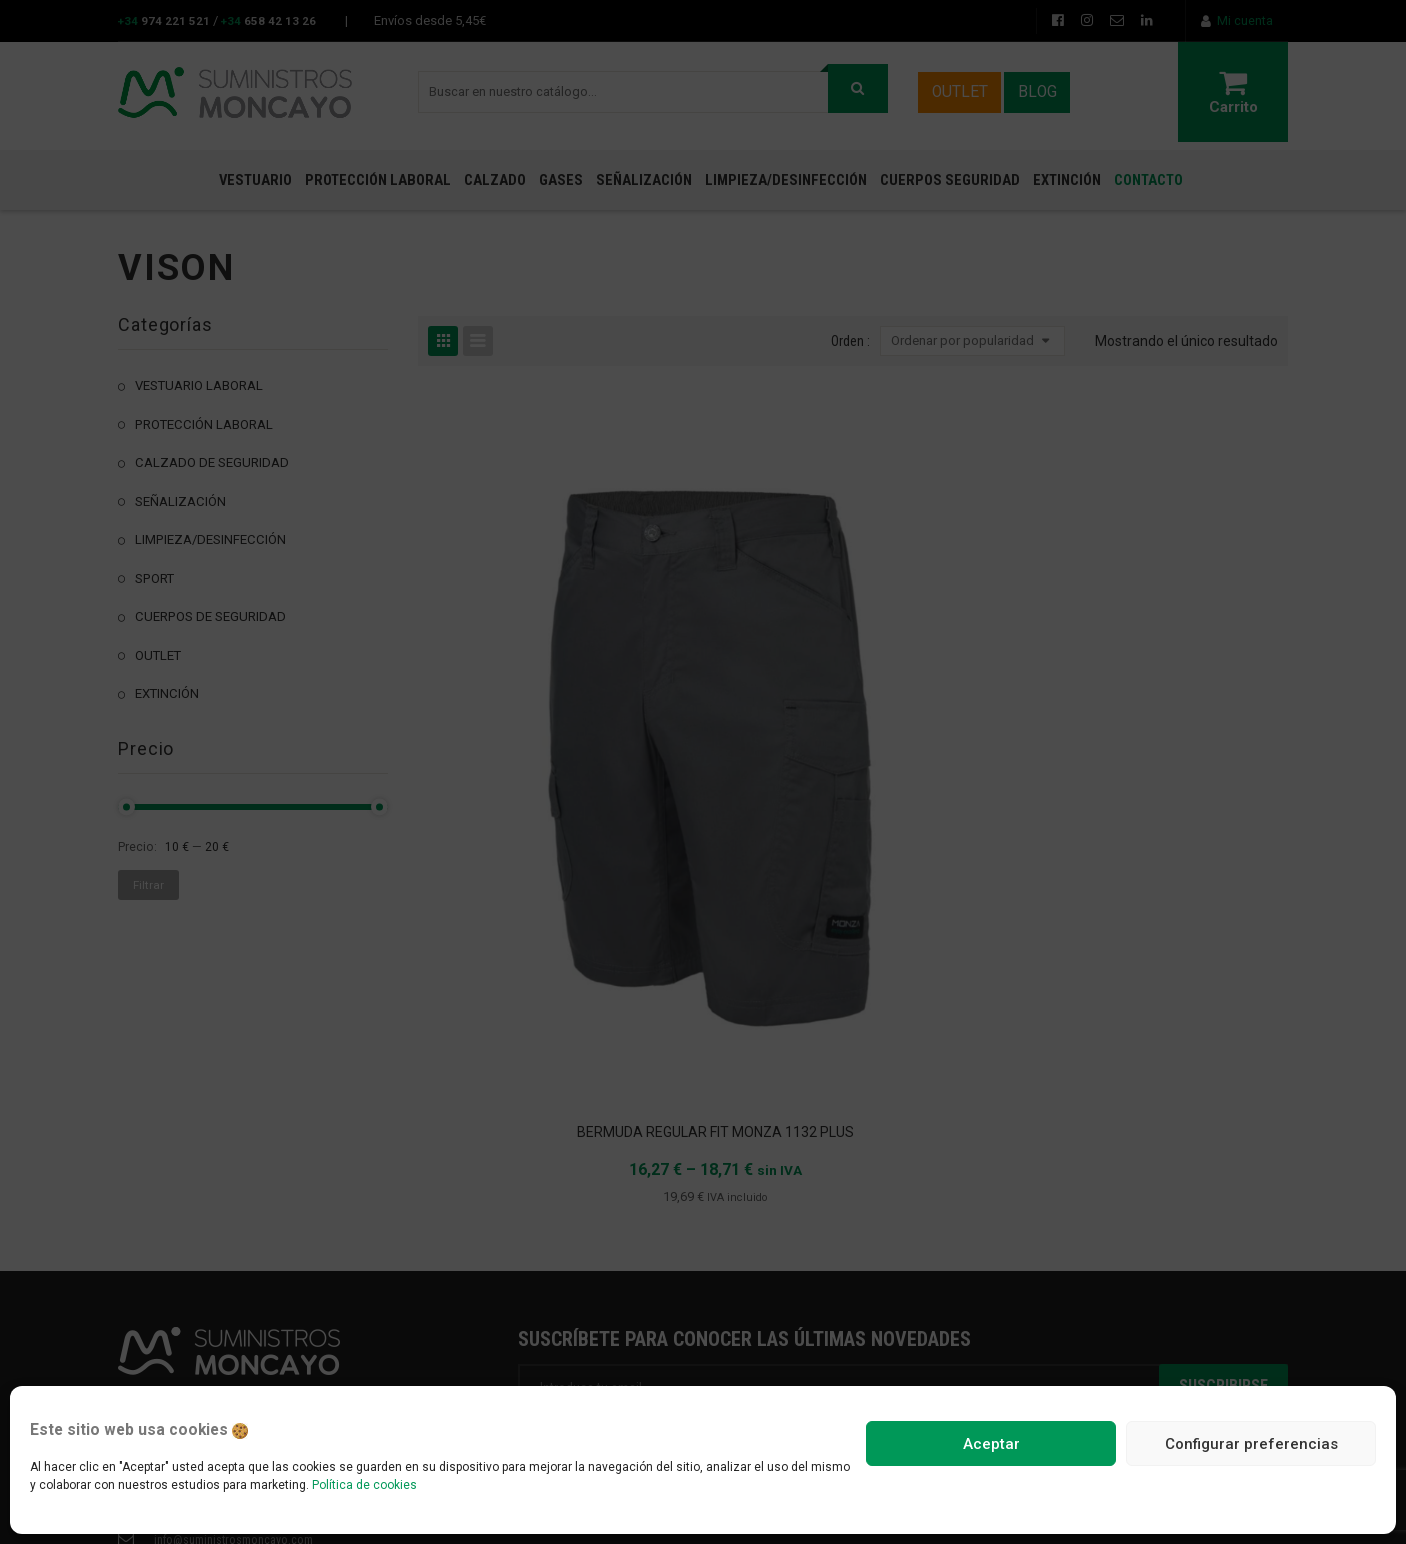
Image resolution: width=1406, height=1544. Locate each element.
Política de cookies (364, 1485)
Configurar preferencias (1251, 1444)
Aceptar (991, 1444)
